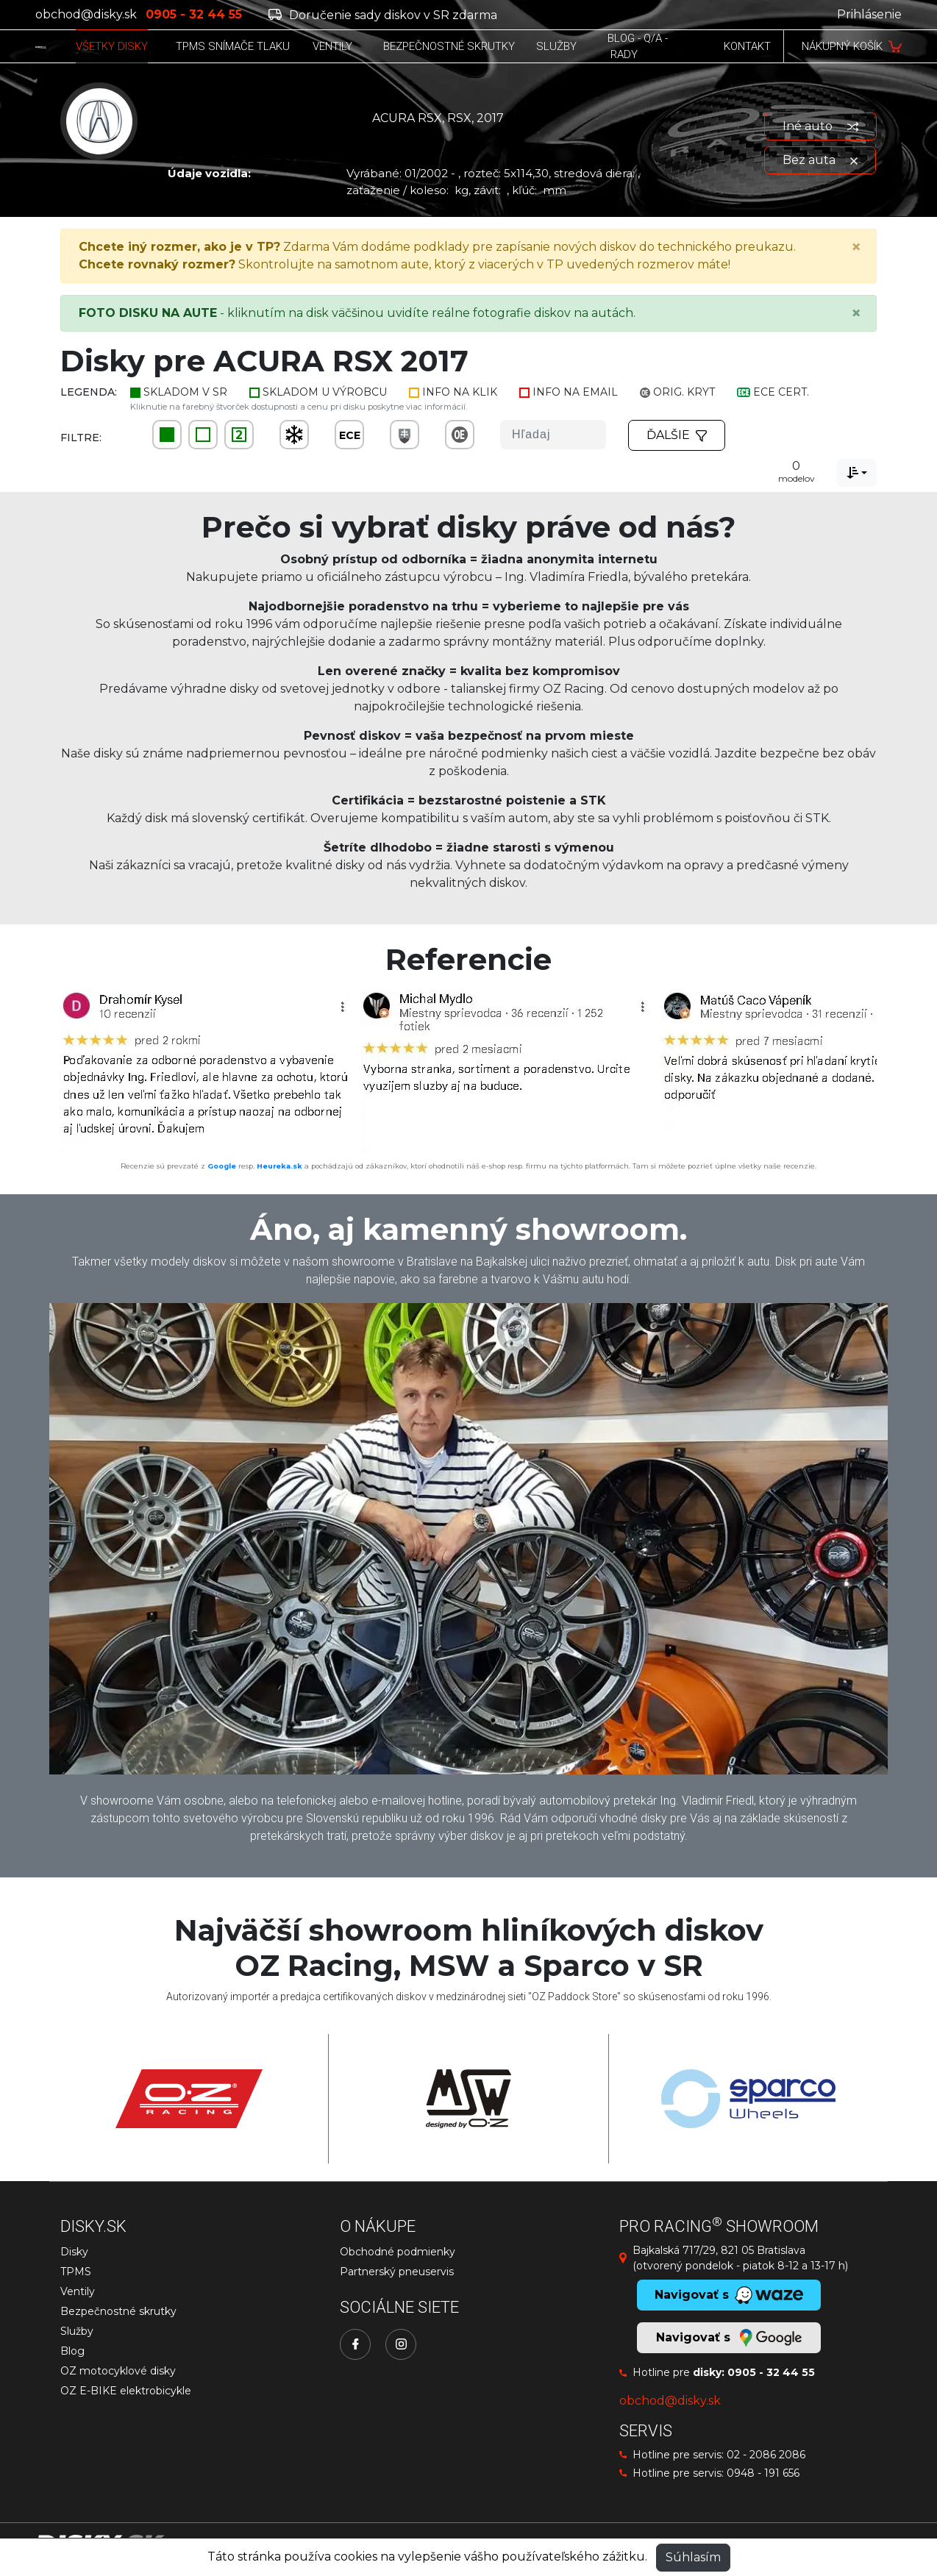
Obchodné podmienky (397, 2251)
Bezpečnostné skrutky (118, 2311)
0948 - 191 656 (763, 2473)
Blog (72, 2351)
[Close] (856, 247)
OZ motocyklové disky (118, 2370)
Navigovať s (729, 2338)
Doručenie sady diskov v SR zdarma (382, 15)
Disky (74, 2251)
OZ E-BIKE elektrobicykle (125, 2390)
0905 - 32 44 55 (771, 2372)
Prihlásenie (869, 14)
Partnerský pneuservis (397, 2271)
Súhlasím (693, 2557)
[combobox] (857, 473)
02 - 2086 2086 (766, 2454)
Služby (76, 2331)
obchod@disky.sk (86, 14)
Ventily (77, 2291)
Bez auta (820, 160)
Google (221, 1166)
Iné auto (820, 126)
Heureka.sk (279, 1166)
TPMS (75, 2271)
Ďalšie (676, 435)
